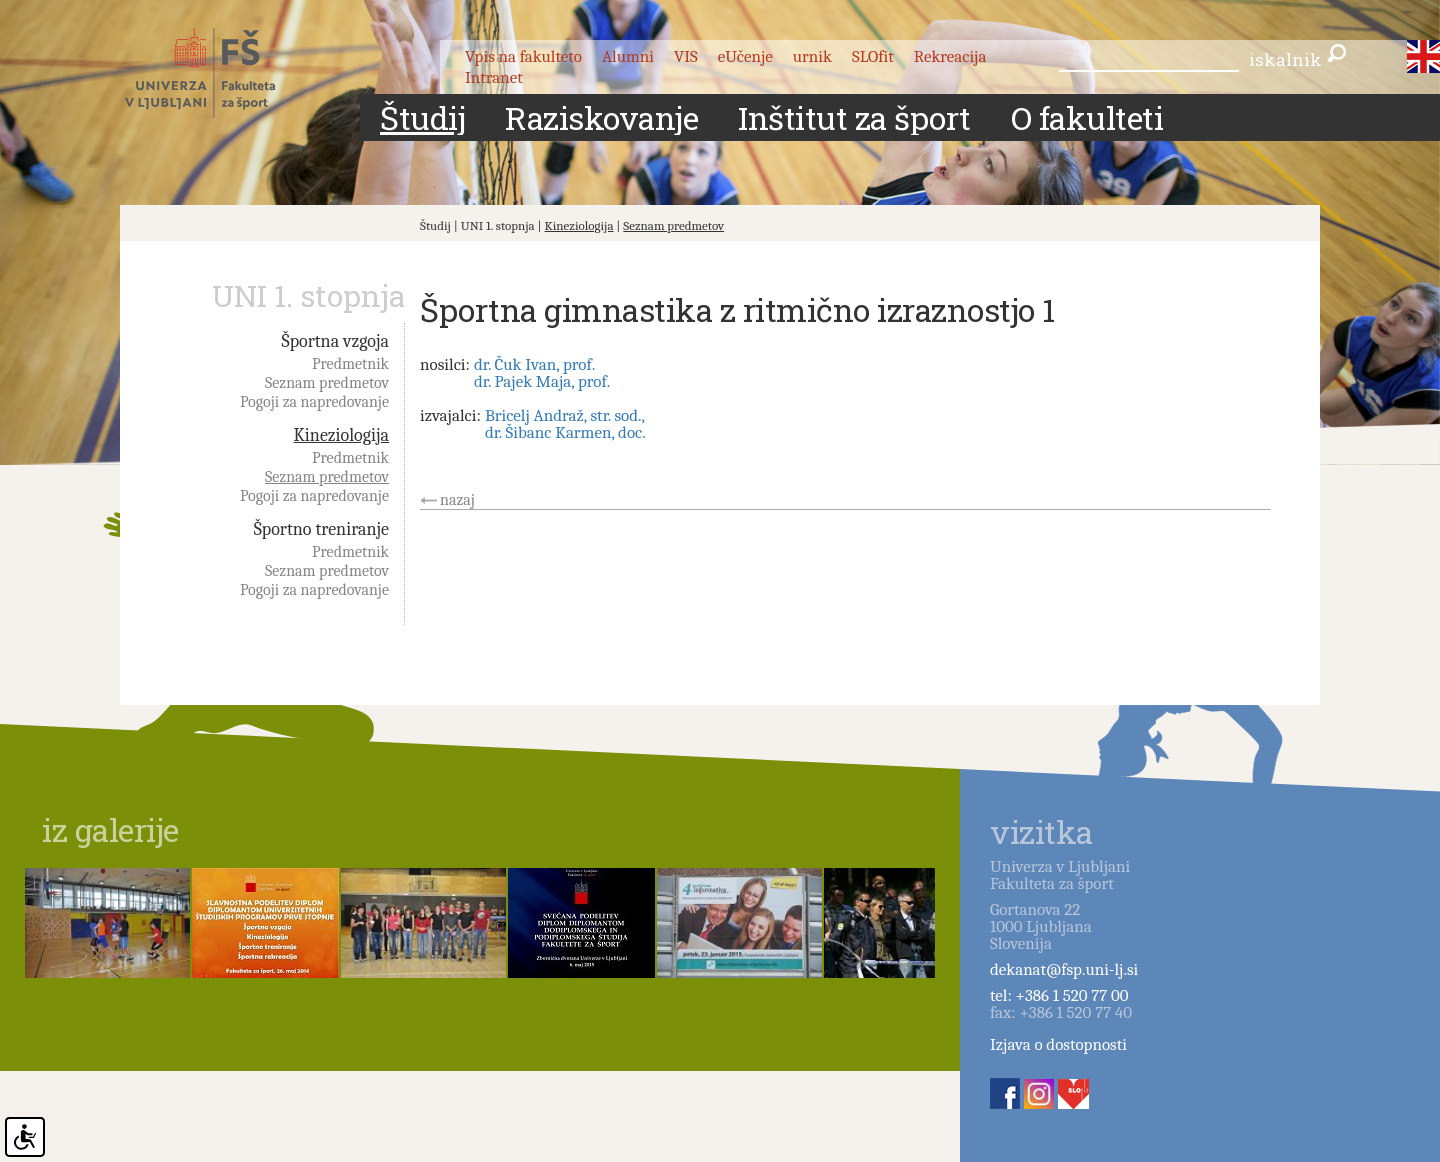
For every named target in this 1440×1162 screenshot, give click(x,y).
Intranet (494, 77)
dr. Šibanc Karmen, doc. (565, 432)
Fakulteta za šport (222, 73)
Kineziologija (579, 225)
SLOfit (873, 56)
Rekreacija (950, 56)
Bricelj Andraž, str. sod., (565, 415)
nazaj (457, 500)
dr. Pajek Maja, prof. (542, 381)
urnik (812, 56)
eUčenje (745, 56)
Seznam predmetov (673, 225)
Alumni (628, 56)
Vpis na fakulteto (523, 56)
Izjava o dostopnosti (1058, 1044)
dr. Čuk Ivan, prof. (534, 364)
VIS (686, 56)
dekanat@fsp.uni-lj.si (1064, 969)
